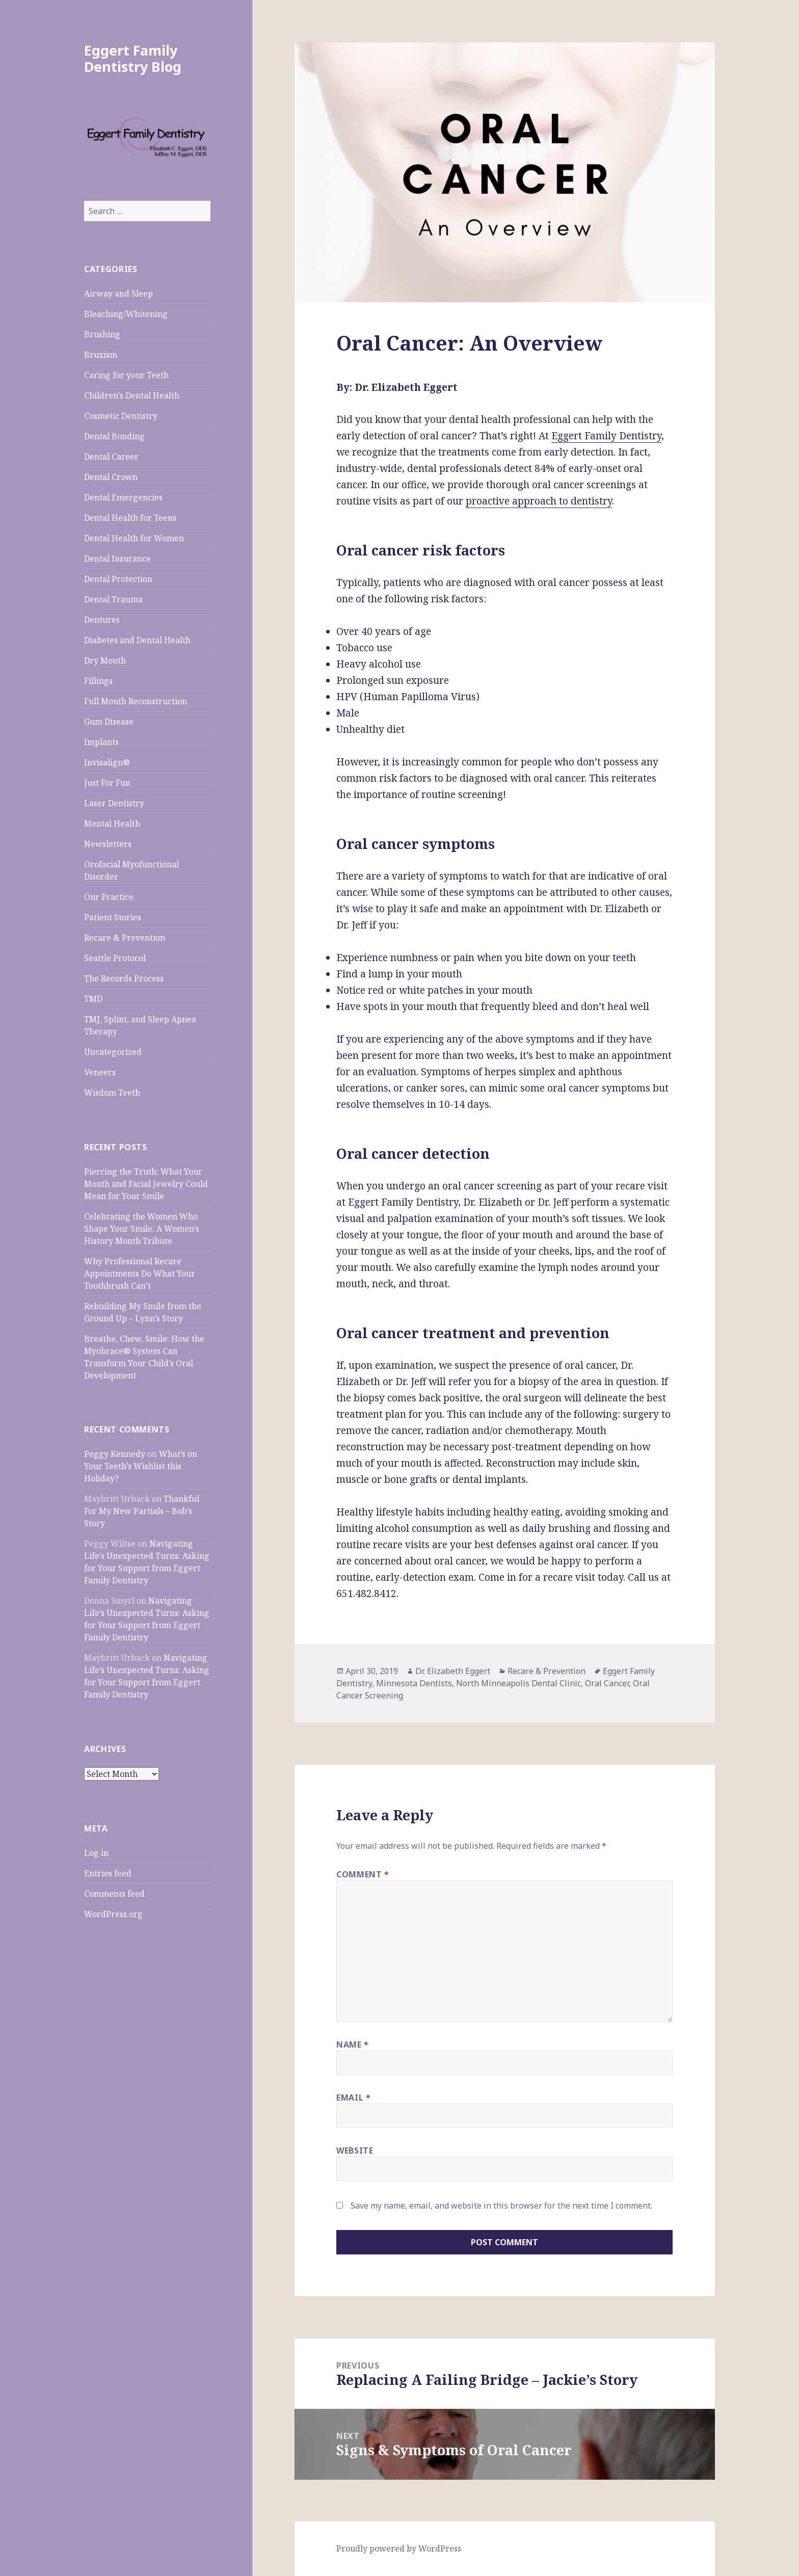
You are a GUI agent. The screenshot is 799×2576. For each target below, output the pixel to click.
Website (354, 2150)
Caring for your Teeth (126, 375)
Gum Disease (109, 721)
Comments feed (114, 1893)
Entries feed (107, 1873)
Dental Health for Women (134, 538)
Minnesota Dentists (414, 1683)
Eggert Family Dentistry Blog (132, 58)
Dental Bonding (114, 436)
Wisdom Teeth (112, 1092)
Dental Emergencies (123, 497)
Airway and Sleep (118, 293)
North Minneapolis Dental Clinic (518, 1683)
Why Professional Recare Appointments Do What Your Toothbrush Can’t (139, 1273)
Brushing (102, 334)
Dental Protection (118, 579)
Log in (96, 1852)
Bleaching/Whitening (126, 314)
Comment (362, 1874)
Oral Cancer (607, 1683)
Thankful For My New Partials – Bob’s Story (141, 1511)
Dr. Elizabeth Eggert (452, 1671)
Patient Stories (112, 917)
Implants (101, 742)
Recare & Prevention (124, 937)
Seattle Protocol (115, 958)
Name (352, 2044)
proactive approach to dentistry (539, 501)
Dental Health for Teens (130, 517)
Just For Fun (107, 782)
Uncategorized (113, 1051)
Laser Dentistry (114, 803)
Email (353, 2097)
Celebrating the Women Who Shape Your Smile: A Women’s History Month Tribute (141, 1228)
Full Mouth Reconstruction (135, 701)
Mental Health (112, 823)
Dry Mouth (105, 660)
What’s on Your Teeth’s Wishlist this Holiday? (140, 1466)
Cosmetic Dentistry (120, 415)
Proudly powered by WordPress (398, 2548)
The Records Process (124, 978)
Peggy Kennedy (114, 1453)
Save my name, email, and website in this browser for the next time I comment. (501, 2205)
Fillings (98, 680)
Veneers (100, 1072)
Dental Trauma (113, 599)
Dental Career (111, 456)
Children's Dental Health (131, 395)
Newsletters (107, 843)
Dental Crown (111, 477)
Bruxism (100, 354)
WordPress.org (113, 1914)
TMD (93, 998)
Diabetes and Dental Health (137, 640)
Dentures (102, 619)
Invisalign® (107, 762)
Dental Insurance (117, 558)
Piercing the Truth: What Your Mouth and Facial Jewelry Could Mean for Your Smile (146, 1184)
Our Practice (109, 896)
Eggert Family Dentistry (606, 435)
